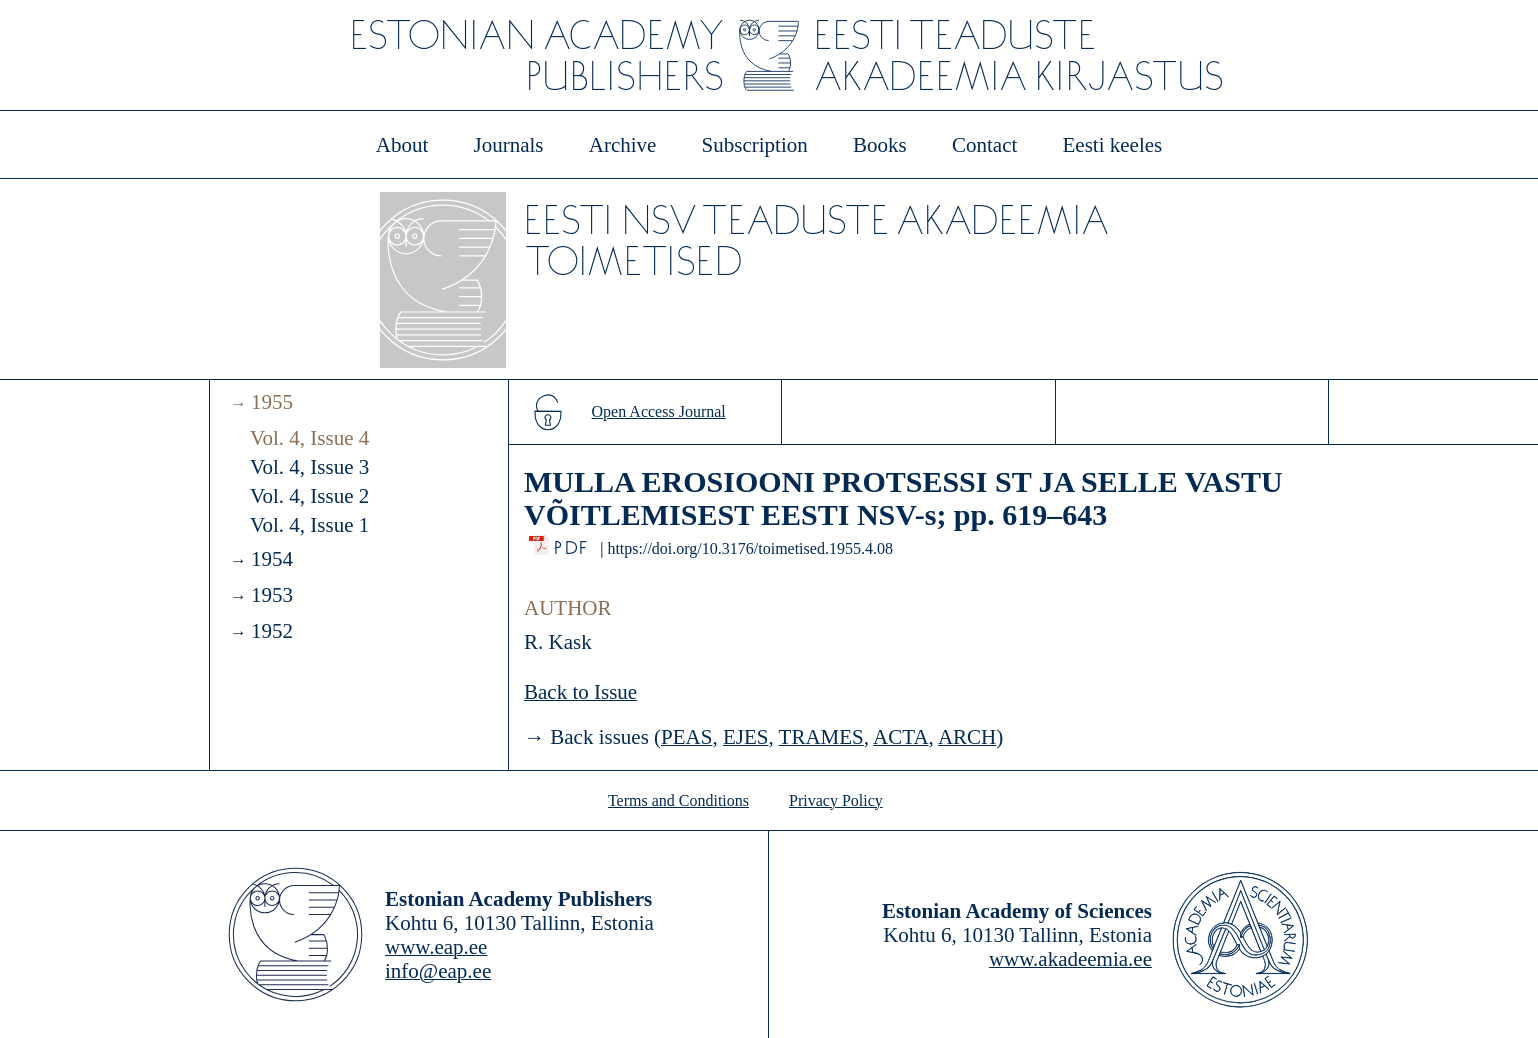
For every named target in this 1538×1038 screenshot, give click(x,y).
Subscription (755, 145)
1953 (272, 595)
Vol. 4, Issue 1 (309, 525)
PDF (572, 542)
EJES (746, 737)
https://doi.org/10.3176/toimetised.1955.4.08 (749, 548)
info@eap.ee (438, 971)
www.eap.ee (436, 947)
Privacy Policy (836, 800)
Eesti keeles (1113, 145)
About (402, 145)
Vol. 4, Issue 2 (309, 496)
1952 (272, 631)
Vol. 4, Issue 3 (309, 467)
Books (880, 145)
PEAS (686, 737)
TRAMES (821, 737)
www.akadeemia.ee (1070, 959)
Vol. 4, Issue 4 (309, 438)
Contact (984, 145)
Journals (508, 145)
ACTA (900, 737)
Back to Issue (580, 692)
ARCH (967, 737)
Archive (623, 145)
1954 (272, 559)
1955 (272, 402)
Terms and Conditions (678, 800)
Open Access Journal (659, 411)
